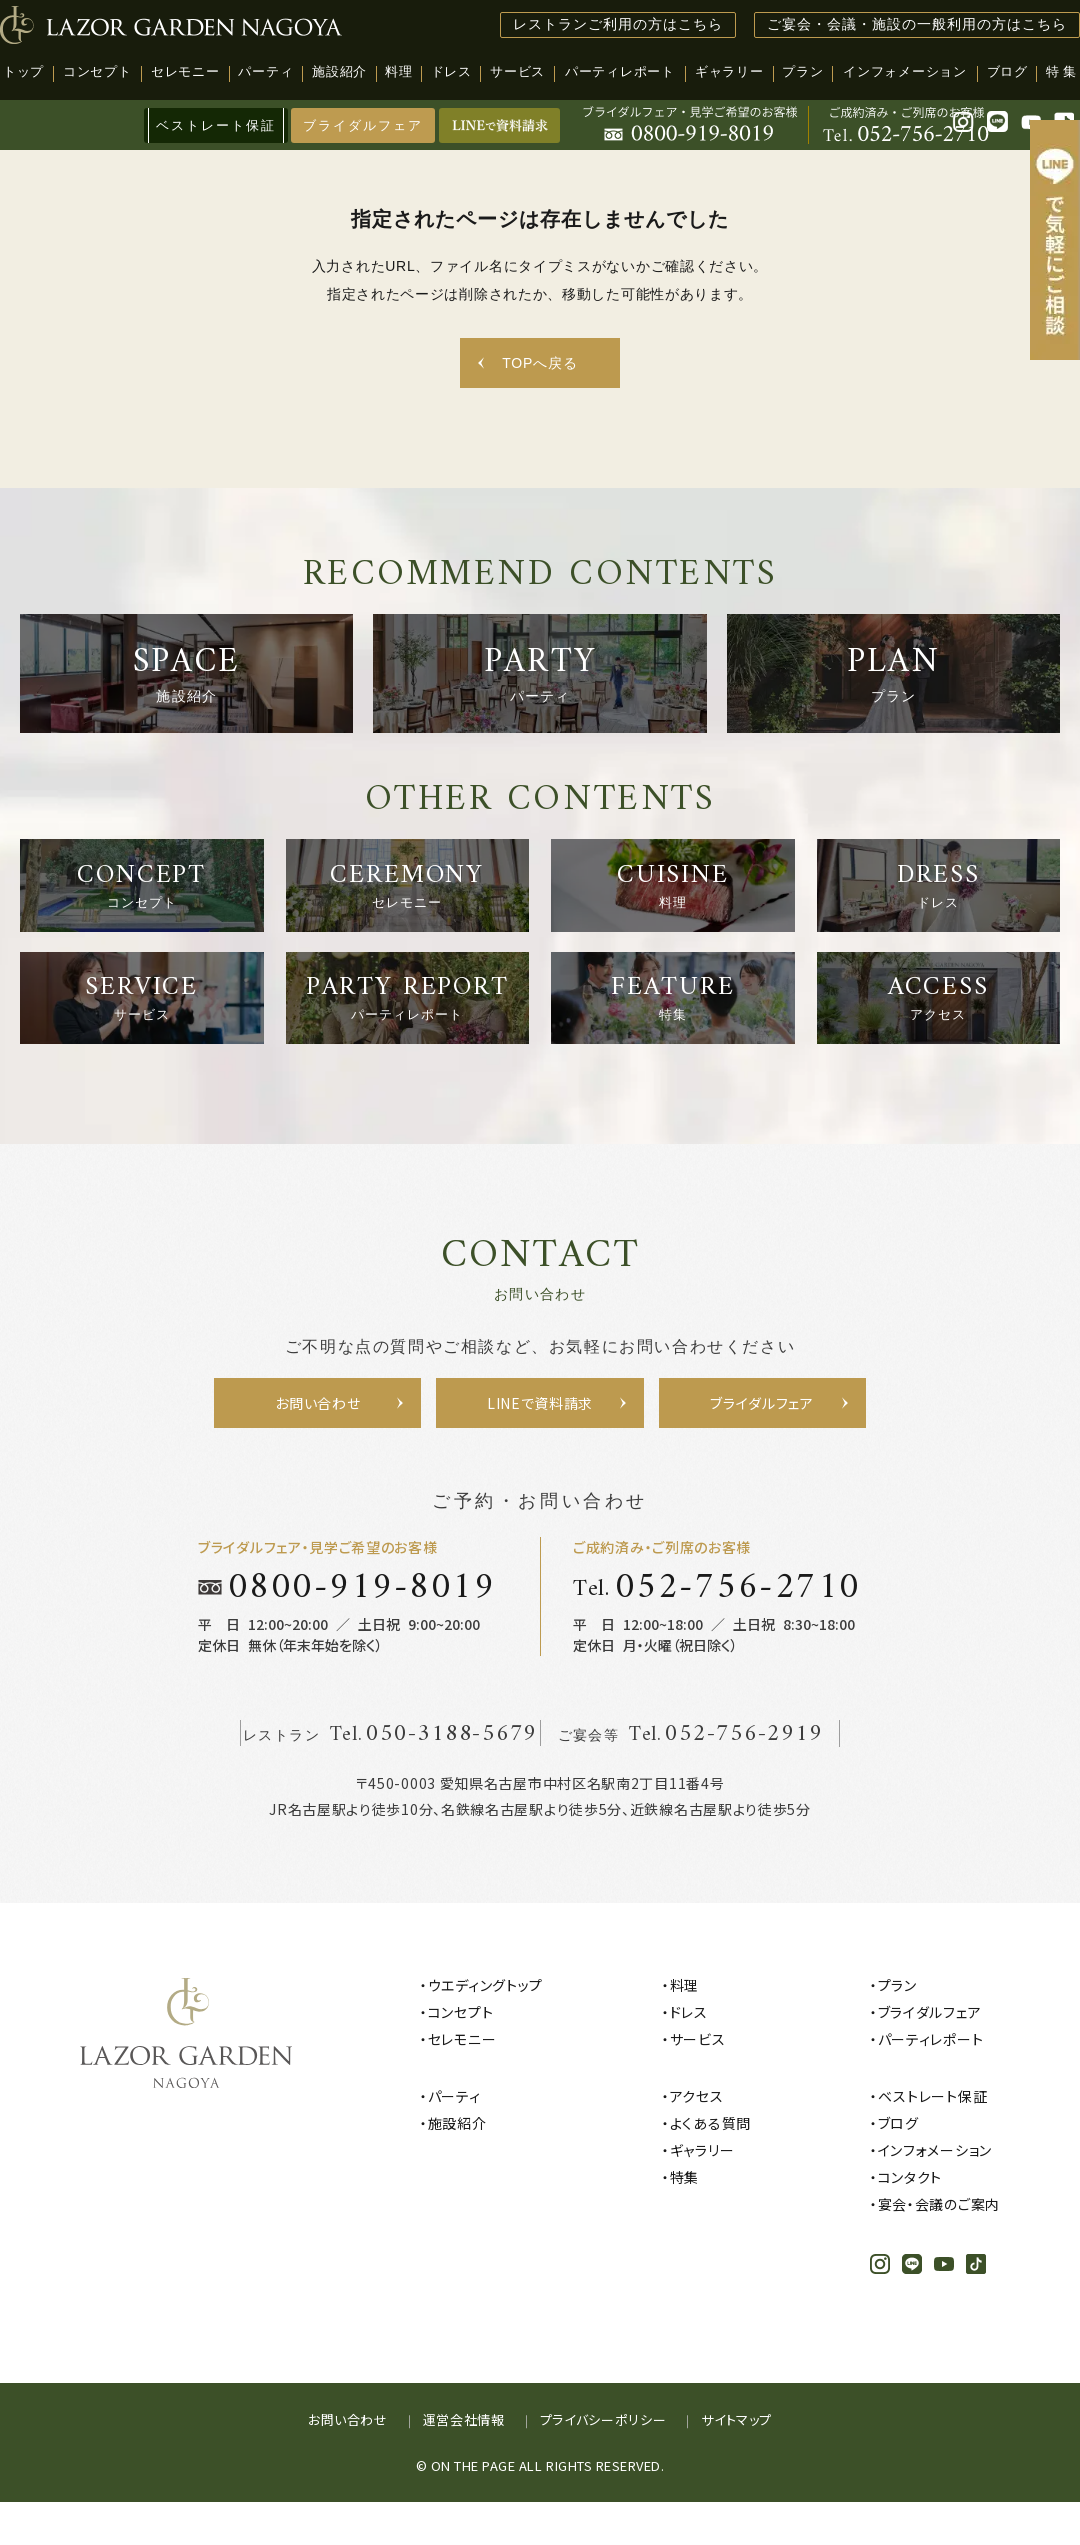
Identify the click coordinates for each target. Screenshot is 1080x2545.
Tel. (717, 1630)
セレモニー (462, 2082)
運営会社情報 (464, 2462)
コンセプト (461, 2055)
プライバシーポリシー (603, 2462)
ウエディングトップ (485, 2028)
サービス (698, 2082)
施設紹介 (457, 2166)
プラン (897, 2028)
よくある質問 (710, 2166)
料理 (684, 2028)
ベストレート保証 (933, 2139)
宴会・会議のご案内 (939, 2247)
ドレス (689, 2055)
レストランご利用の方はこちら (618, 24)
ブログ (898, 2166)
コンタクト (910, 2220)
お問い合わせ (348, 2462)
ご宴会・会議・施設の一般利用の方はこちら (917, 24)
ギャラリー (702, 2193)
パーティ (454, 2139)
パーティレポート (931, 2082)
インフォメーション (935, 2193)
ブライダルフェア (364, 125)
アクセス (697, 2139)
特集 (684, 2220)
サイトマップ (736, 2462)
